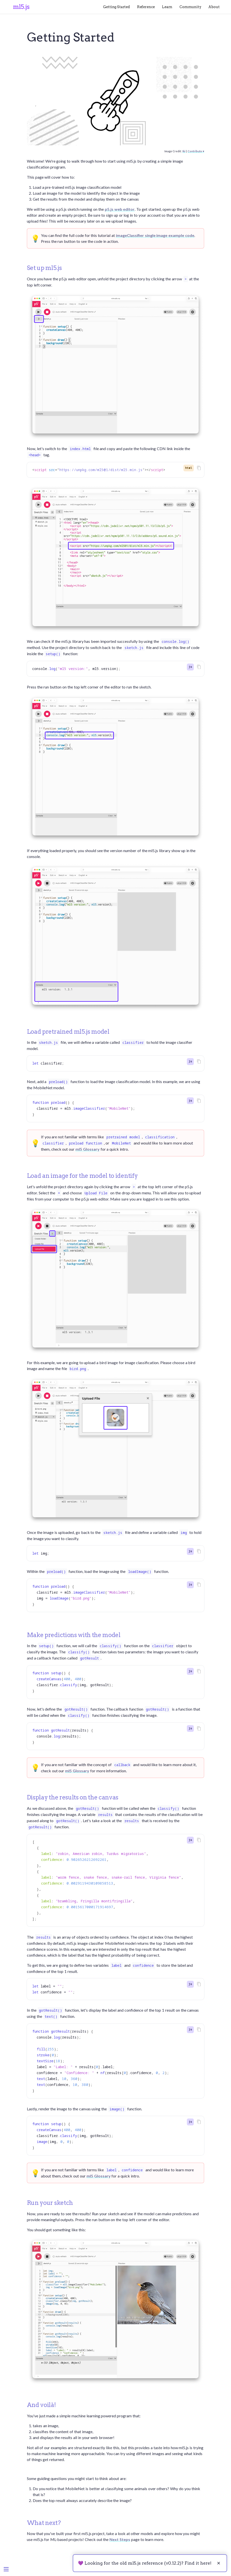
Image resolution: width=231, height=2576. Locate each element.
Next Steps (119, 2539)
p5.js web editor (120, 209)
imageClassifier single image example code (155, 235)
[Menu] (6, 2569)
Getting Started (116, 7)
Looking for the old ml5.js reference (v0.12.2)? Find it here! (148, 2563)
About (213, 7)
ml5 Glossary (87, 1149)
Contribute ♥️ (196, 151)
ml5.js (21, 6)
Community (190, 7)
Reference (146, 7)
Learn (167, 7)
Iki (183, 151)
